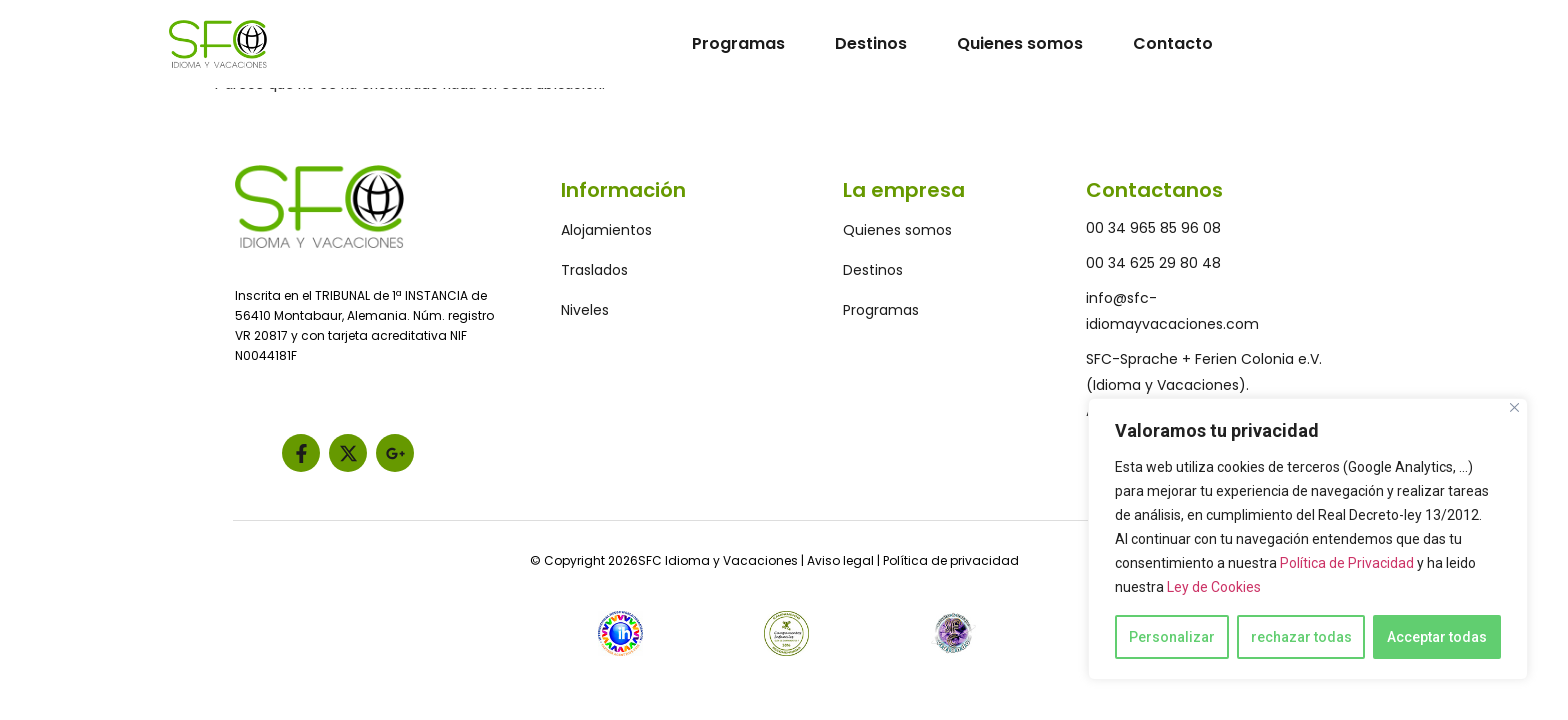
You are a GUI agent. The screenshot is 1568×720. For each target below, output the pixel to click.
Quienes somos (1020, 43)
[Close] (1514, 407)
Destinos (871, 43)
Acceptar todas (1437, 637)
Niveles (585, 310)
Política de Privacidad (1347, 563)
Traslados (594, 270)
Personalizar (1172, 637)
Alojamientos (606, 230)
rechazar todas (1301, 637)
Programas (738, 43)
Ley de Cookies (1214, 587)
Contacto (1173, 43)
